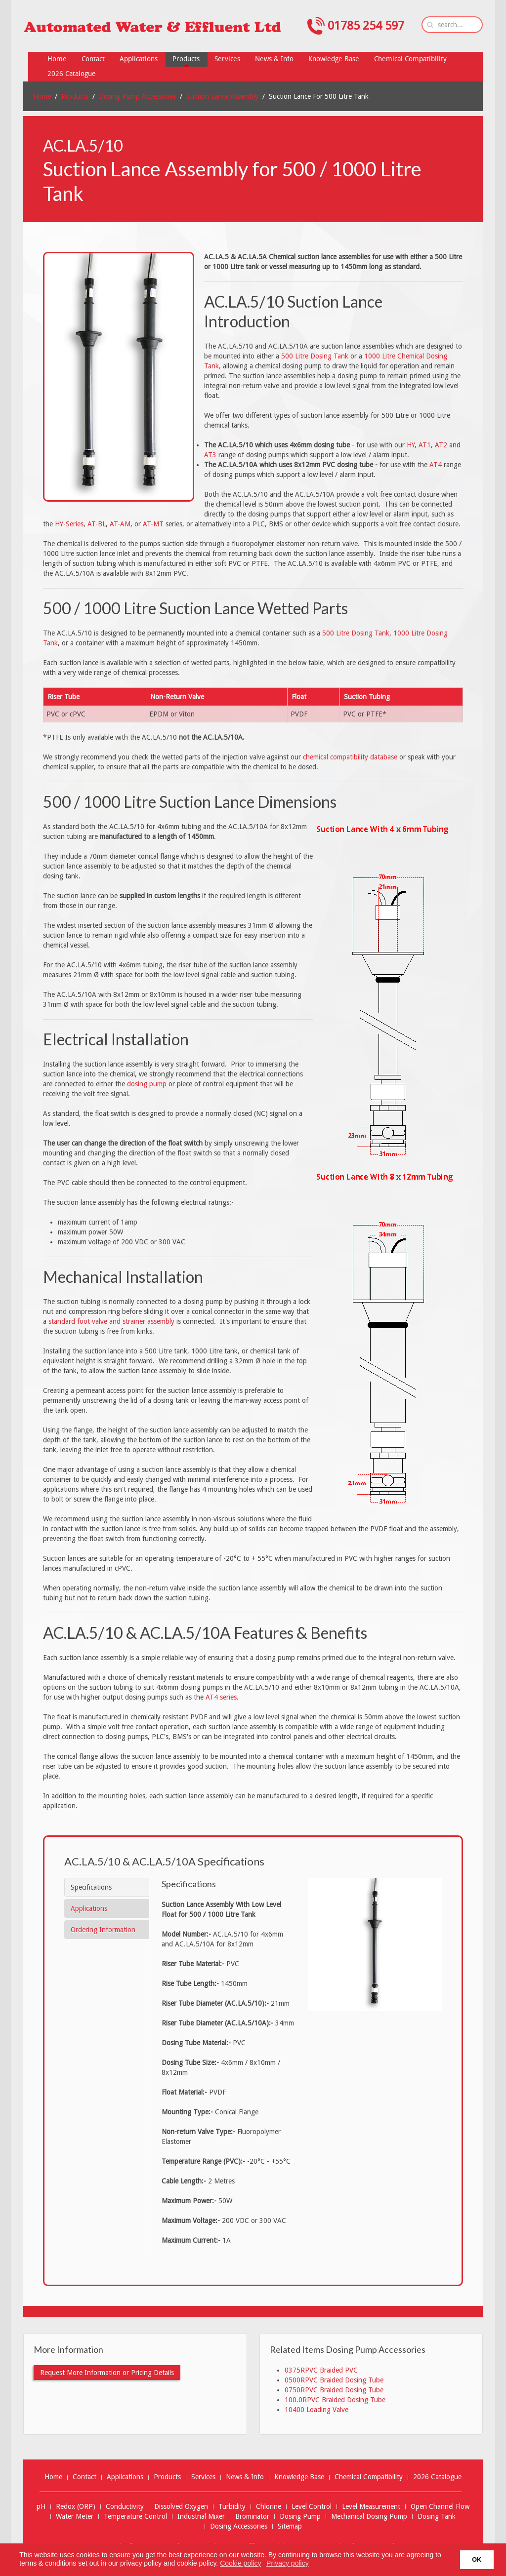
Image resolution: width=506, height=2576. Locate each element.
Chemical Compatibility (369, 2477)
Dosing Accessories (238, 2526)
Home (42, 96)
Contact (84, 2477)
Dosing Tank (437, 2516)
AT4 (435, 465)
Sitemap (290, 2526)
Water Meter (74, 2516)
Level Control (312, 2506)
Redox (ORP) (75, 2506)
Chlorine (268, 2506)
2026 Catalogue (437, 2477)
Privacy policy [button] (287, 2563)
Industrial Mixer (201, 2516)
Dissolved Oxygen (181, 2506)
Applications (89, 1908)
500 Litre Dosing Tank (314, 356)
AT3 (210, 455)
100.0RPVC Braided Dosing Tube (335, 2400)
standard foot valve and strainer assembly (111, 1321)
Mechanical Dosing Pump (369, 2516)
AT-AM (120, 524)
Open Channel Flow (440, 2506)
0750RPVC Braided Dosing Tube (334, 2390)
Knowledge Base (299, 2477)
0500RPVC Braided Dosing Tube (334, 2380)
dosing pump (147, 1084)
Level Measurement (371, 2506)
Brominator (252, 2516)
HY (411, 445)
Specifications (91, 1887)
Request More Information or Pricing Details (107, 2373)
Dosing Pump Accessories (137, 96)
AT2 (441, 445)
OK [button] (476, 2559)
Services (203, 2477)
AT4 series (221, 1697)
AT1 (425, 445)
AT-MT (153, 524)
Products (74, 96)
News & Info (245, 2477)
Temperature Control (135, 2516)
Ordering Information (103, 1930)
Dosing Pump (300, 2516)
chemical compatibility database (350, 757)
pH (41, 2506)
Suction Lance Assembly (222, 96)
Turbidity (232, 2506)
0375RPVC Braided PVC (321, 2370)
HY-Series (69, 524)
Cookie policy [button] (240, 2563)
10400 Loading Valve (316, 2410)
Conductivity (125, 2506)
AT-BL (96, 524)
